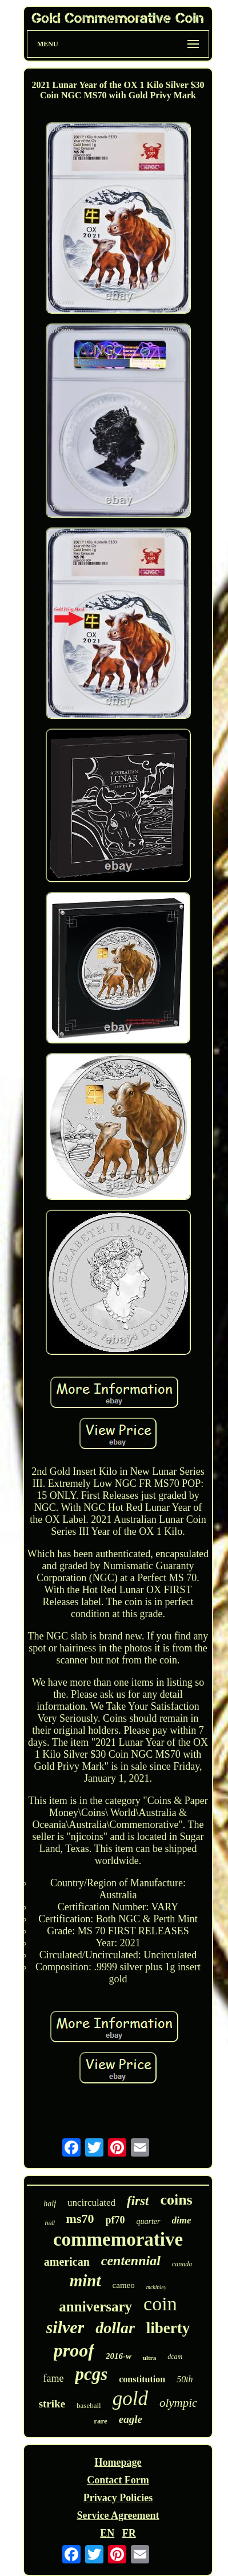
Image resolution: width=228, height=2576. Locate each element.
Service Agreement (118, 2515)
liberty (168, 2328)
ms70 (80, 2218)
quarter (149, 2221)
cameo (124, 2285)
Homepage (118, 2462)
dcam (174, 2357)
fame (53, 2378)
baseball (89, 2405)
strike (52, 2404)
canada (182, 2264)
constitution (142, 2379)
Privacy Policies (118, 2497)
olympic (178, 2403)
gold (130, 2398)
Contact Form (118, 2480)
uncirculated (91, 2202)
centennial (131, 2260)
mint (85, 2280)
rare (100, 2421)
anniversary (95, 2306)
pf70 (115, 2220)
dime (181, 2220)
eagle (130, 2419)
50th (185, 2379)
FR (129, 2533)
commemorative (118, 2239)
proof (74, 2350)
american (67, 2261)
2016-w (118, 2356)
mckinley (156, 2287)
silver (65, 2327)
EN (107, 2533)
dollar (114, 2328)
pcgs (91, 2374)
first (138, 2201)
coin (160, 2303)
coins (176, 2199)
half (49, 2203)
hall (49, 2222)
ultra (149, 2357)
